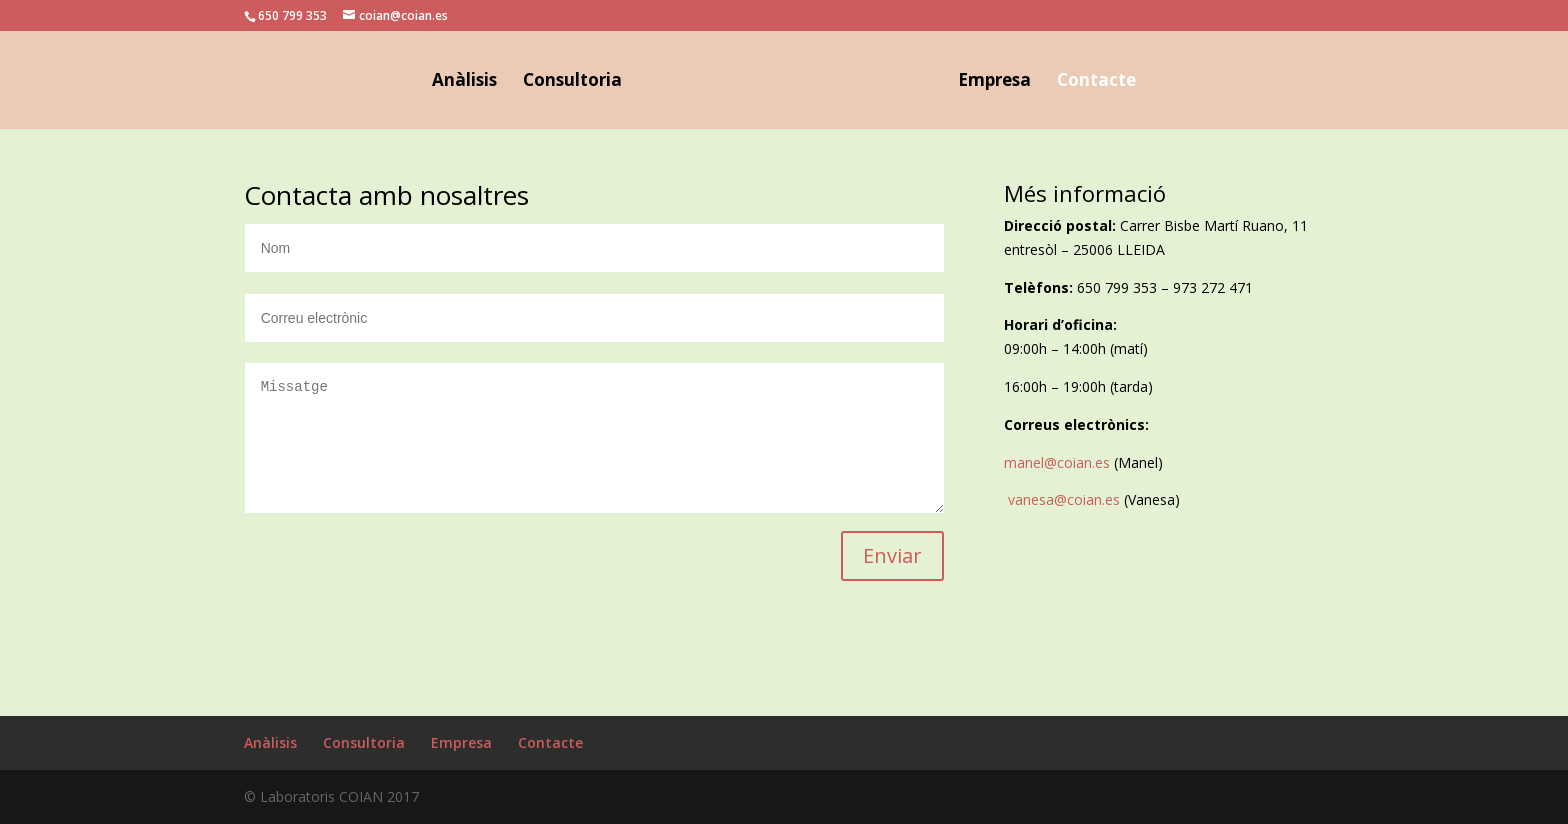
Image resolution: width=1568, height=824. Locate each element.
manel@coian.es (1057, 462)
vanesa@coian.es (1064, 499)
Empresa (994, 82)
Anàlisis (464, 82)
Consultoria (572, 82)
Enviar (892, 555)
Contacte (1096, 82)
